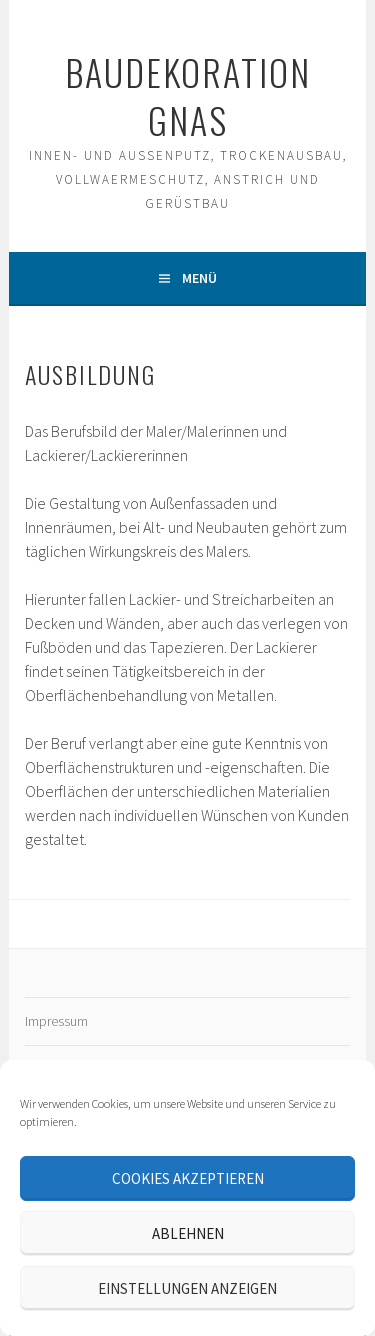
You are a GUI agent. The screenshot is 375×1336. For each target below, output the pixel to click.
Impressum (56, 1021)
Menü (199, 278)
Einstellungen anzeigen (187, 1288)
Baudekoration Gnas (188, 95)
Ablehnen (188, 1233)
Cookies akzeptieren (188, 1178)
